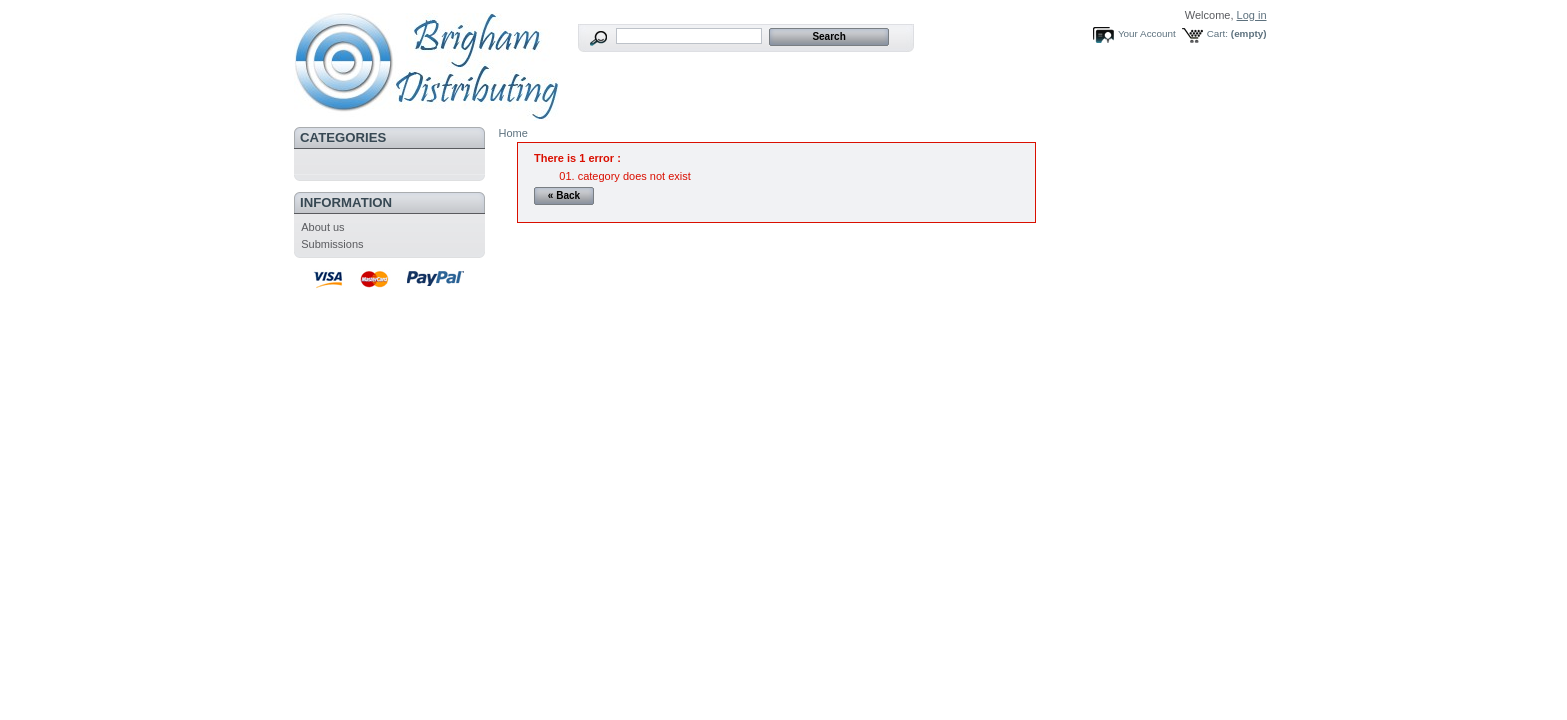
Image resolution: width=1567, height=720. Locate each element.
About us (322, 227)
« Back (564, 195)
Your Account (1147, 33)
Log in (1252, 15)
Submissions (332, 244)
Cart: (1217, 33)
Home (513, 133)
